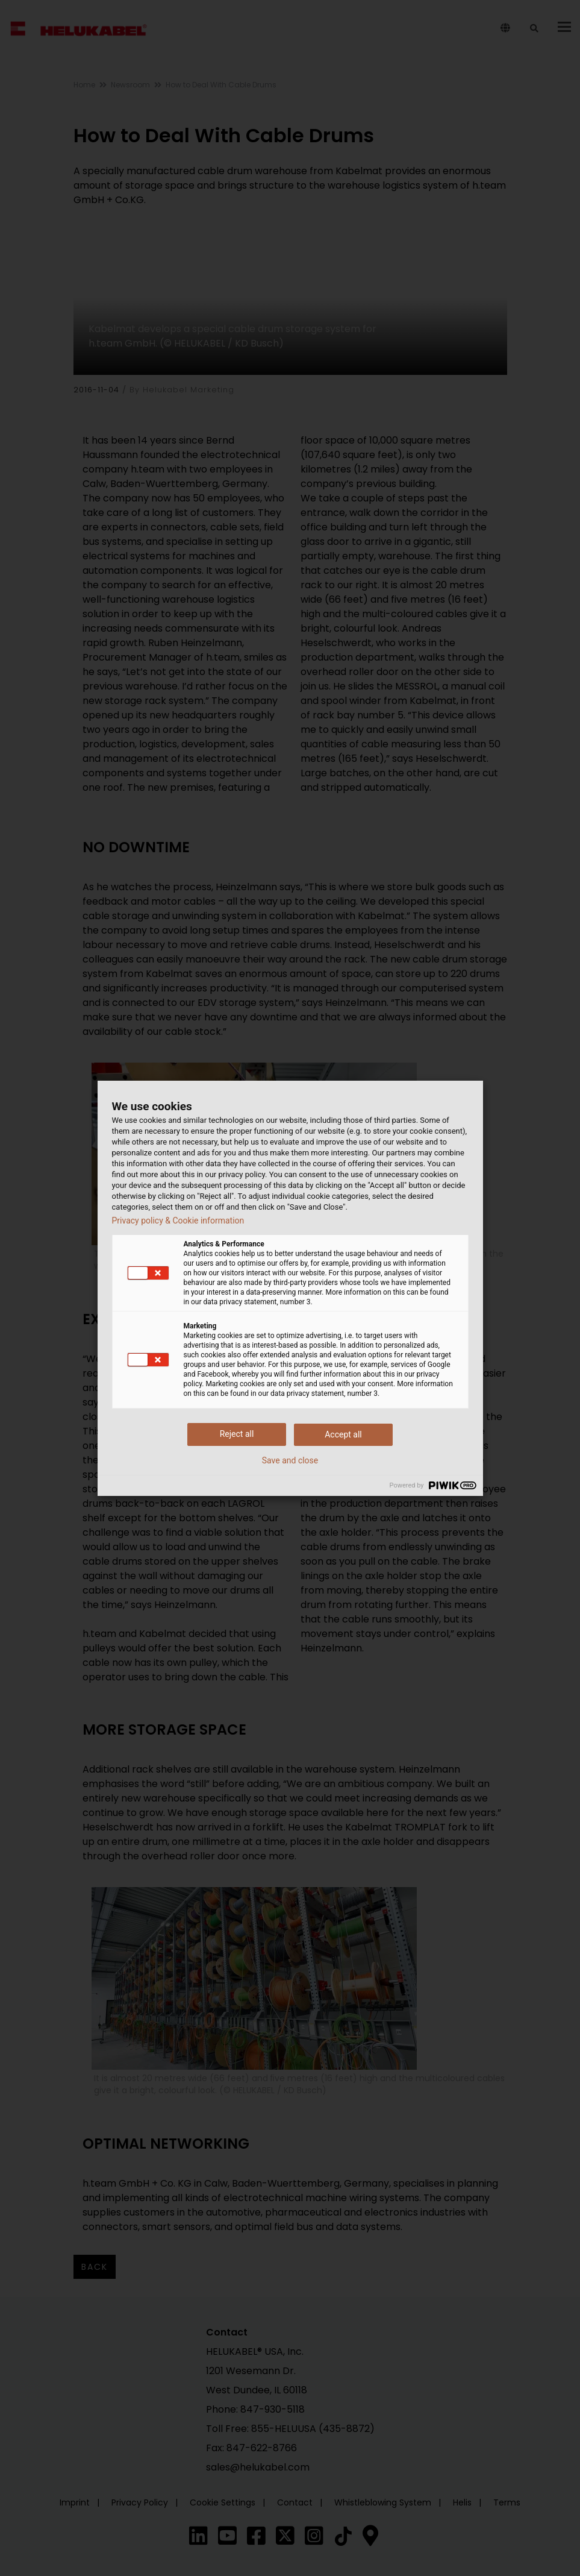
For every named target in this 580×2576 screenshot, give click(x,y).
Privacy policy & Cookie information (178, 1220)
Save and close (290, 1460)
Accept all (343, 1434)
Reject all (237, 1434)
